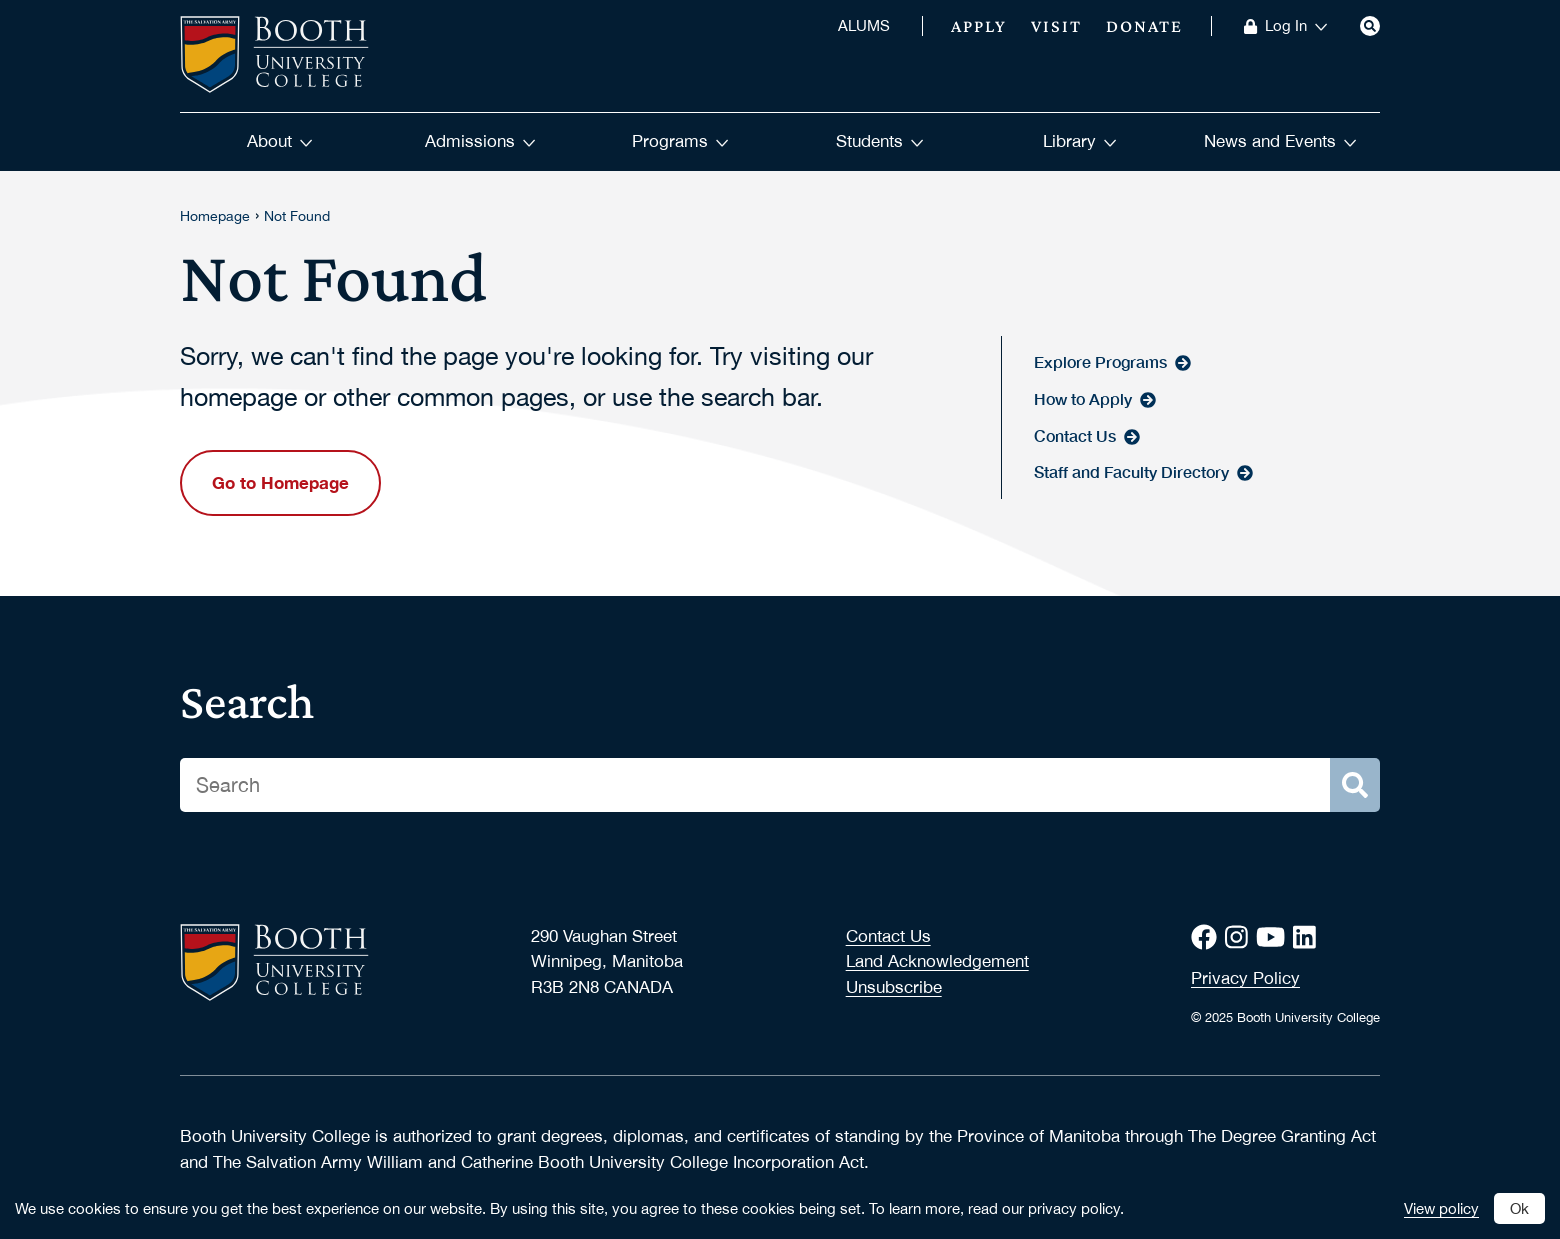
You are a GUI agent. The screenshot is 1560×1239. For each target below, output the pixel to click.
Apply (979, 26)
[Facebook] (1208, 937)
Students (880, 141)
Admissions (480, 141)
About (280, 141)
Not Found (297, 216)
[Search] (1370, 26)
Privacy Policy (1245, 978)
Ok (1519, 1208)
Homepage (215, 216)
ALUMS (864, 26)
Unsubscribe (894, 987)
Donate (1144, 26)
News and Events (1280, 141)
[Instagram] (1240, 937)
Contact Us (888, 936)
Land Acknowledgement (937, 961)
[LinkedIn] (1308, 937)
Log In (1296, 26)
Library (1080, 141)
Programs (680, 141)
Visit (1056, 26)
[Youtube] (1274, 937)
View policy (1441, 1208)
